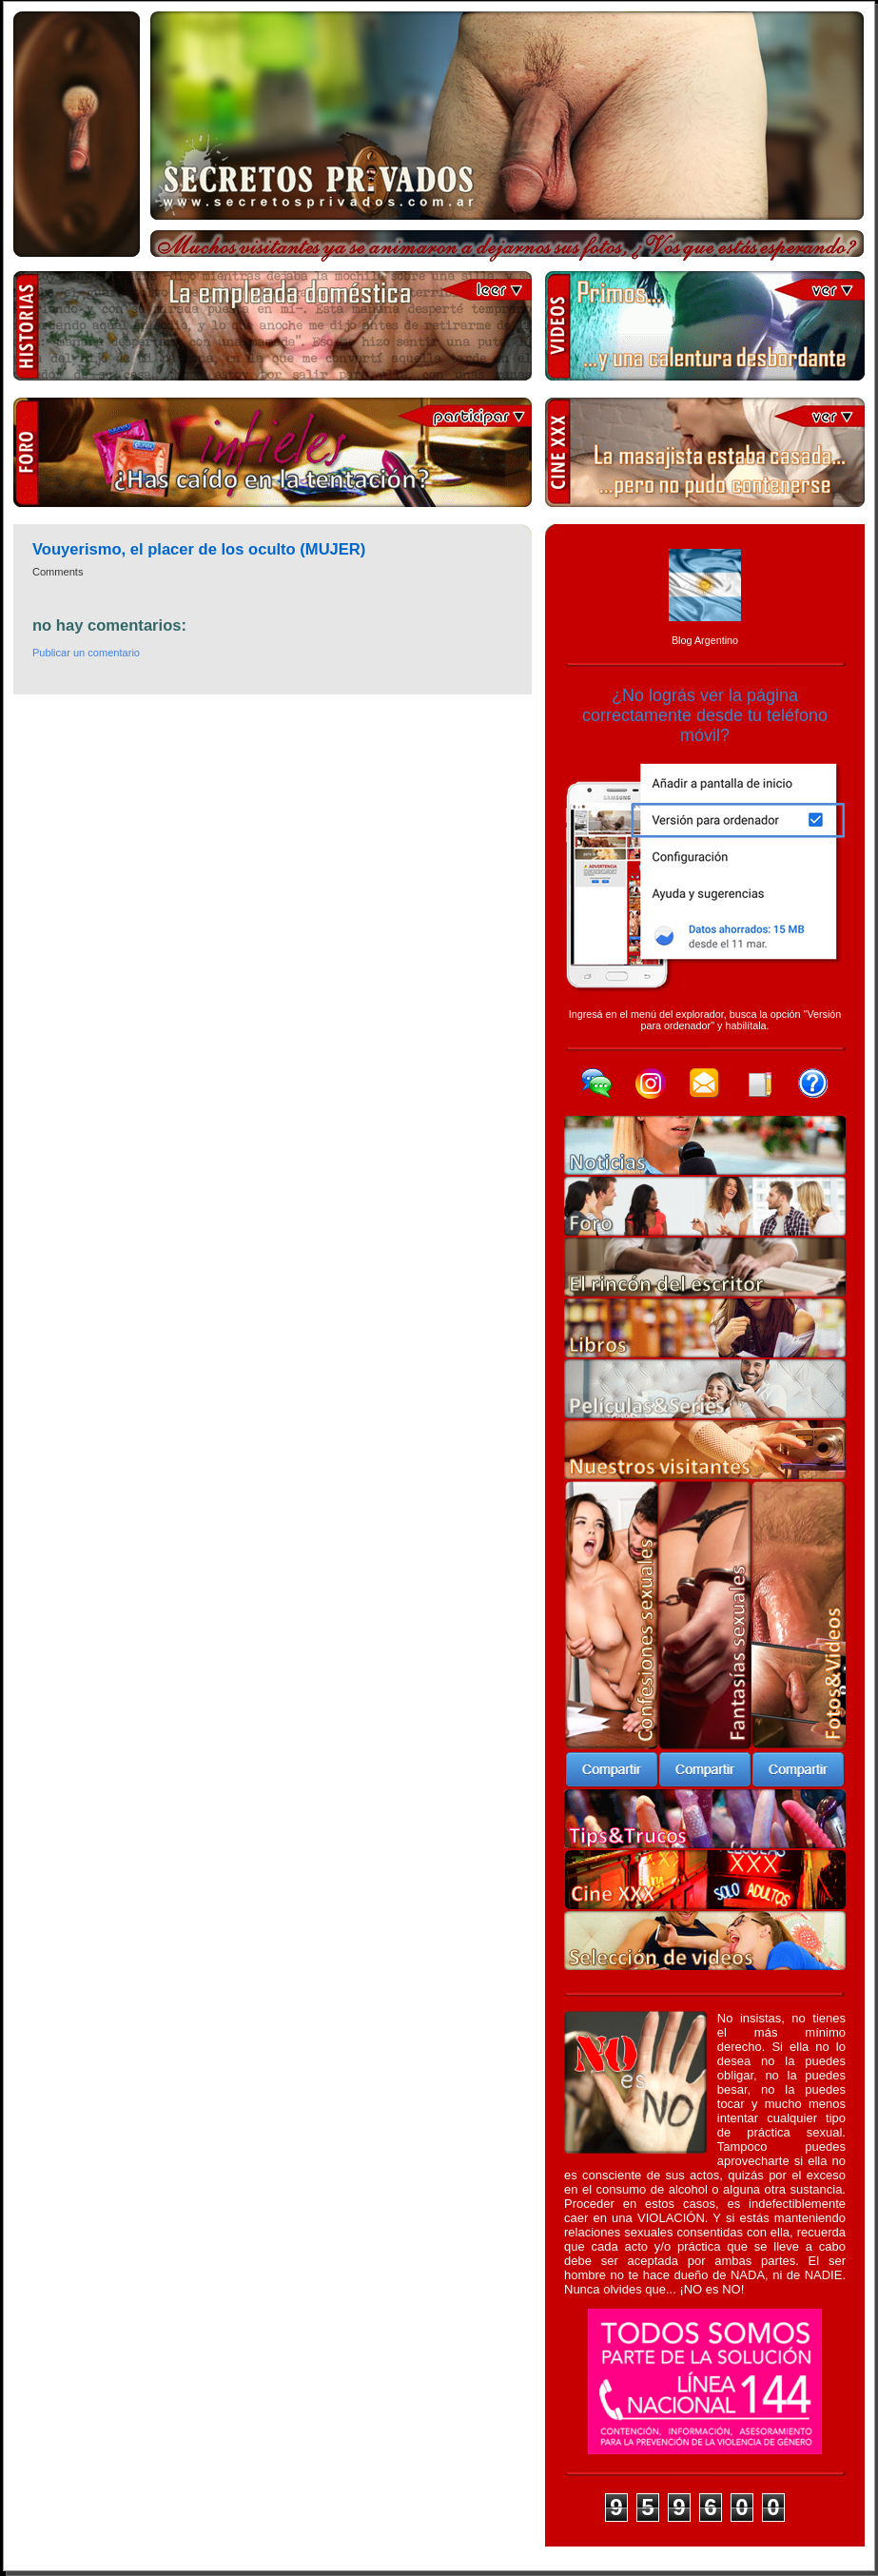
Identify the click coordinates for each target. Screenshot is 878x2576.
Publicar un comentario (86, 652)
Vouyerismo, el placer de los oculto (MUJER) (198, 549)
